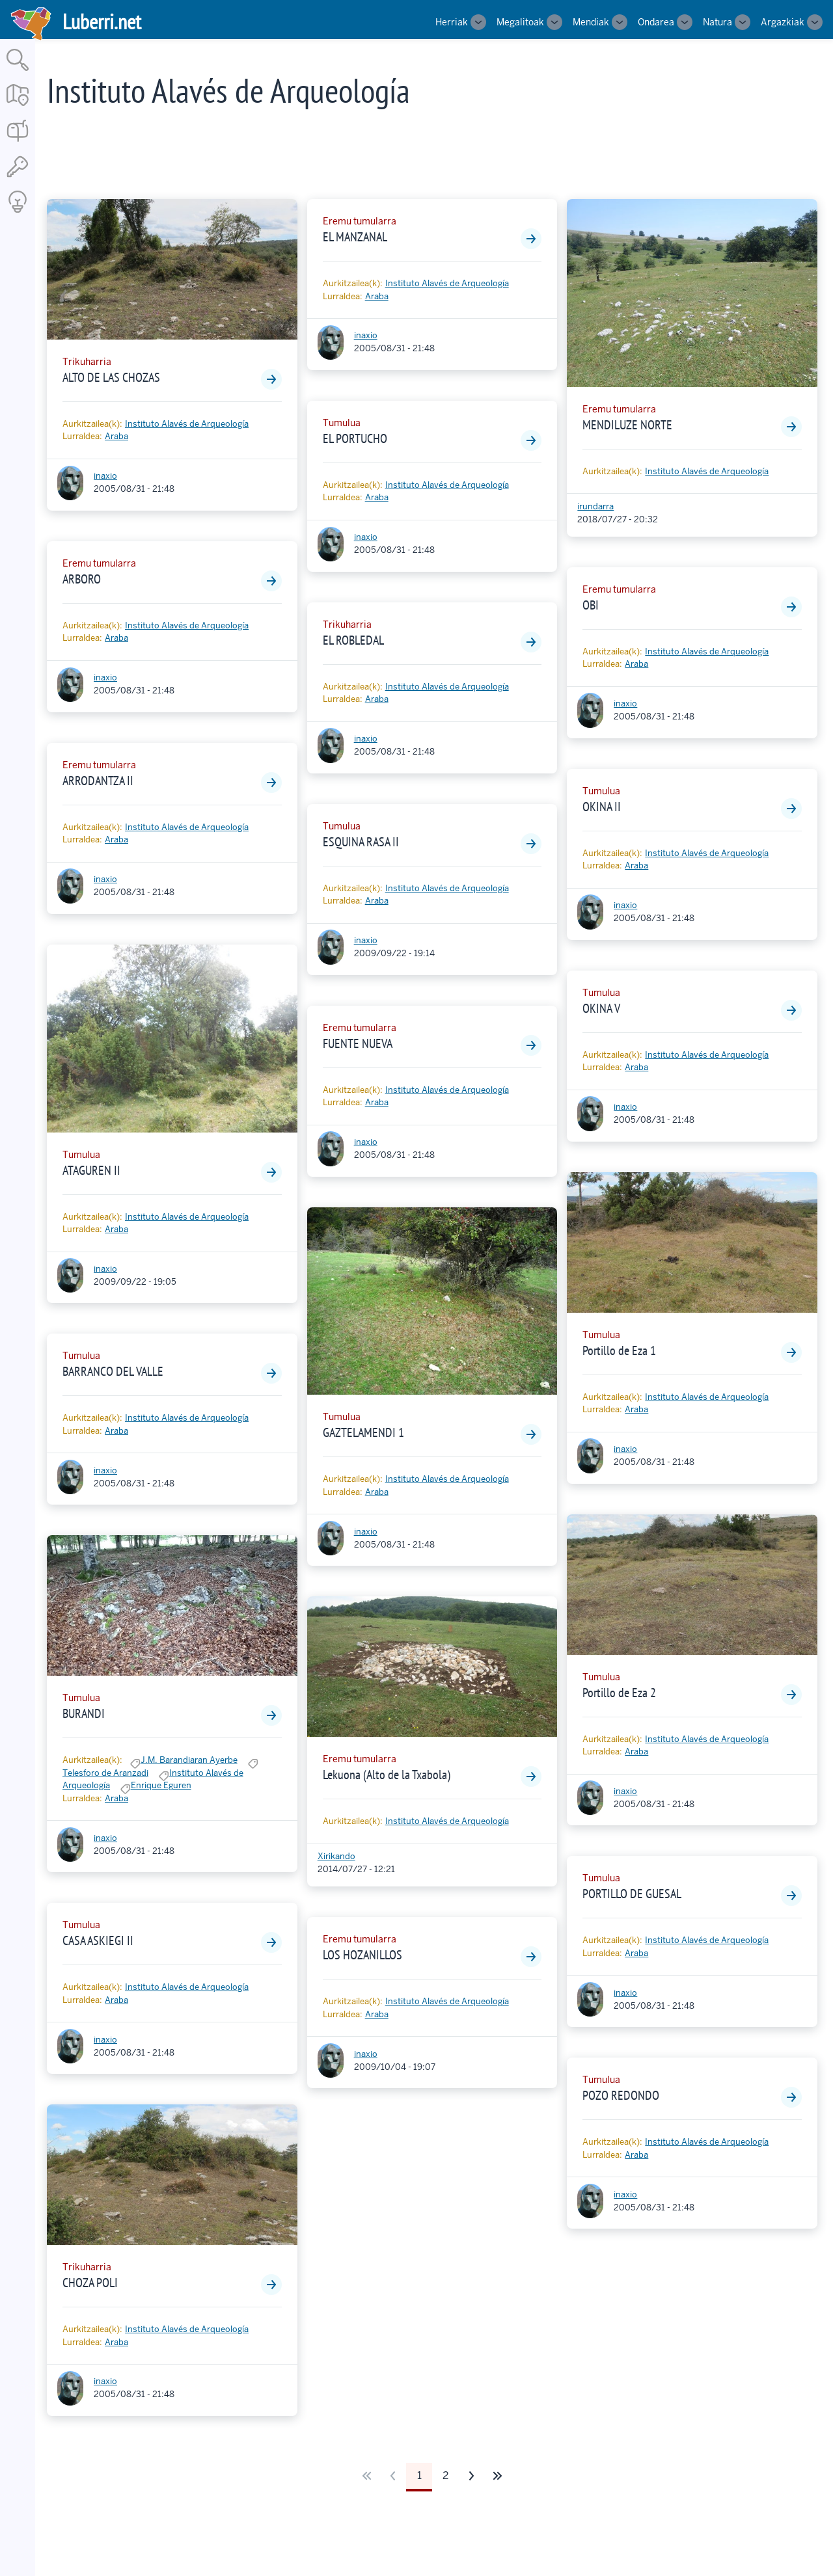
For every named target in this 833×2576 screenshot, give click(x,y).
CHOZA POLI (90, 2282)
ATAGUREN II (91, 1170)
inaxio (105, 475)
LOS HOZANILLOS (362, 1954)
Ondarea (656, 22)
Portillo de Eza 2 (619, 1692)
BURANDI (83, 1713)
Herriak (451, 22)
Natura (717, 22)
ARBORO (81, 578)
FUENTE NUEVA (357, 1043)
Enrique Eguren (161, 1785)
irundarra (595, 506)
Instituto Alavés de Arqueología (187, 423)
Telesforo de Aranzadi (105, 1772)
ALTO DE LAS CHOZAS (111, 377)
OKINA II (601, 806)
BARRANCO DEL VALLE (112, 1371)
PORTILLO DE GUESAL (631, 1893)
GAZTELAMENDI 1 (363, 1432)
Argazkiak (782, 22)
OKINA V (601, 1008)
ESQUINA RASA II (361, 841)
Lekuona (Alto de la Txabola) (386, 1774)
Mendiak (591, 22)
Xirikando (336, 1856)
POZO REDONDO (620, 2095)
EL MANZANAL (355, 236)
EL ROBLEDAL (353, 640)
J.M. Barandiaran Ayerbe (189, 1759)
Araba (116, 436)
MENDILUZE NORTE (627, 424)
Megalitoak (520, 22)
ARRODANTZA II (97, 780)
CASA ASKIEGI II (97, 1940)
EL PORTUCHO (355, 438)
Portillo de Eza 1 (619, 1350)
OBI (590, 605)
